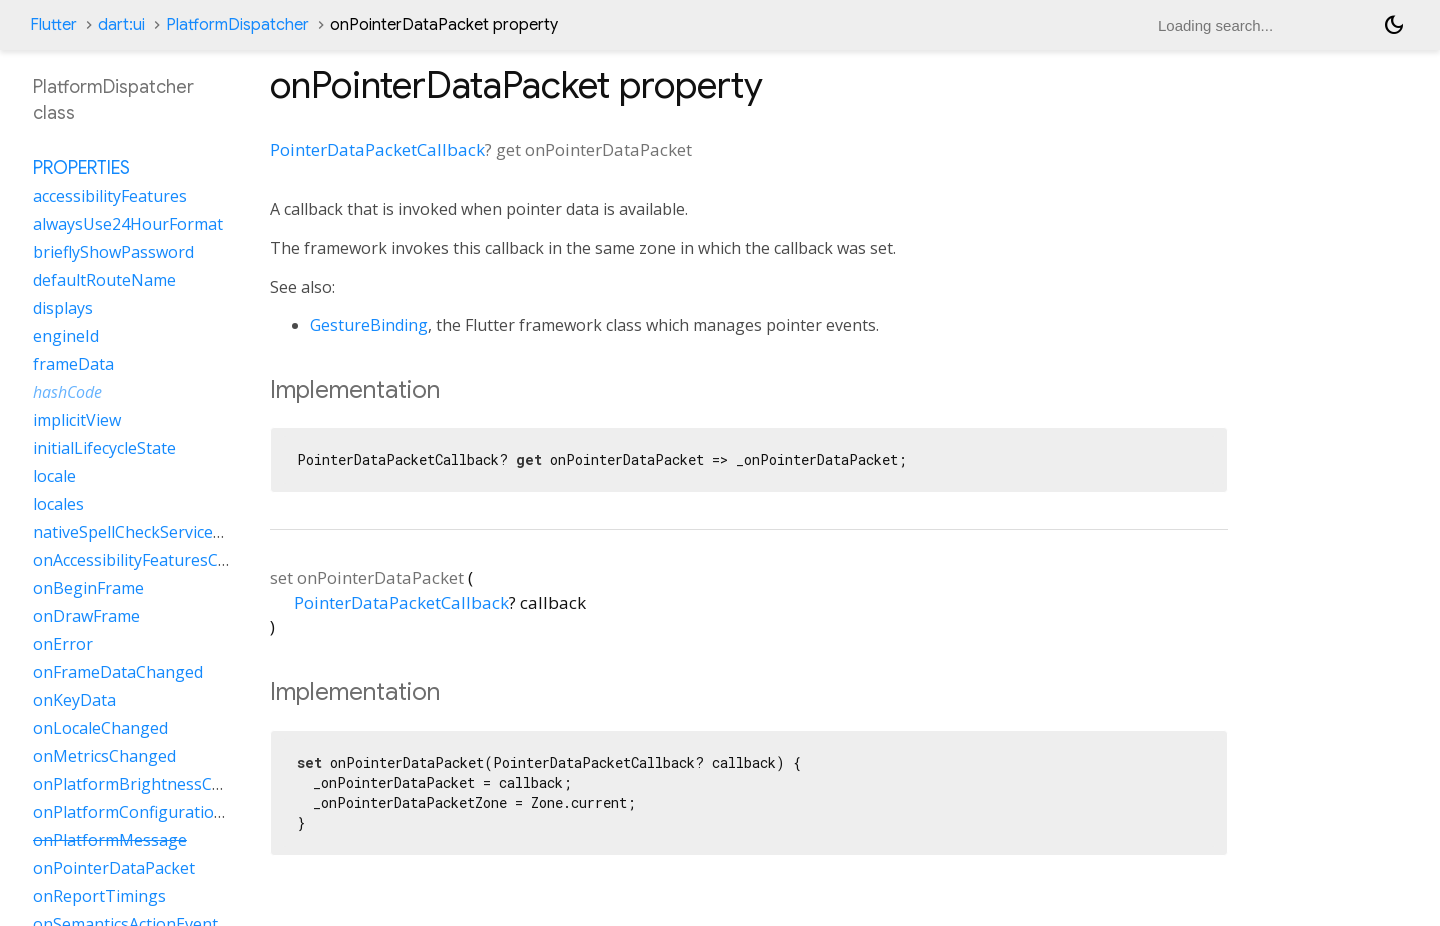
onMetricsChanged (104, 756)
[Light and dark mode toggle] (1394, 25)
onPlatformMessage (110, 840)
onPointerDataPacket (114, 868)
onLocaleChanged (100, 728)
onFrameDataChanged (118, 672)
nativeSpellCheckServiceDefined (152, 532)
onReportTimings (99, 896)
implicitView (77, 420)
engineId (66, 336)
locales (58, 504)
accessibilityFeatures (110, 196)
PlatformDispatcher (237, 25)
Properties (81, 168)
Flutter (53, 25)
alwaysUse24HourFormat (128, 224)
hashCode (67, 392)
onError (63, 644)
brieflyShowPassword (113, 252)
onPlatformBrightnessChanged (151, 784)
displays (63, 308)
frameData (73, 364)
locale (54, 476)
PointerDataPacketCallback (377, 149)
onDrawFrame (86, 616)
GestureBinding (369, 325)
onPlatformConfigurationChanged (162, 812)
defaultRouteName (104, 280)
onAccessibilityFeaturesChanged (154, 560)
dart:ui (121, 25)
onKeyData (74, 700)
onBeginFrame (88, 588)
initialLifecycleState (104, 448)
